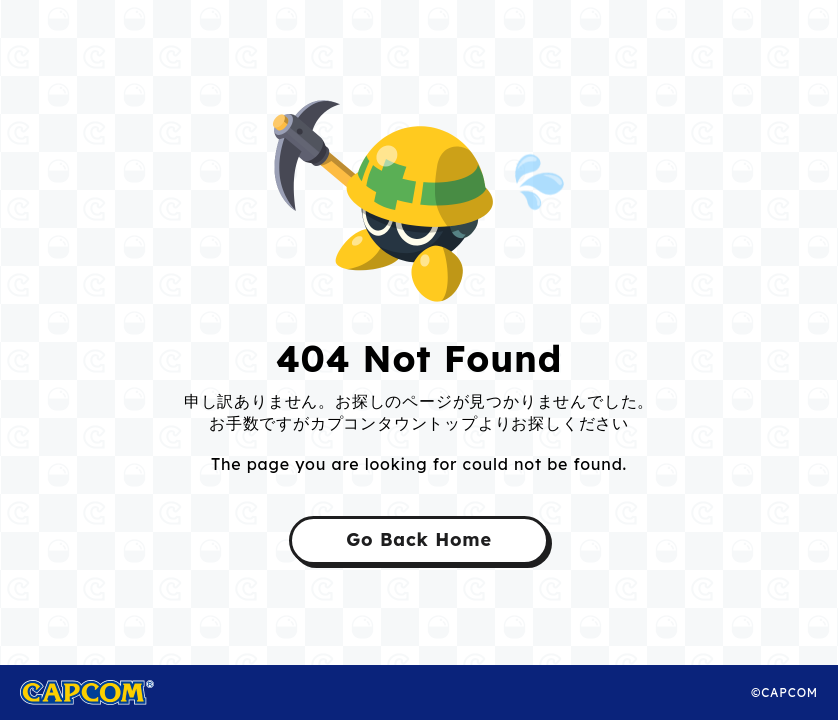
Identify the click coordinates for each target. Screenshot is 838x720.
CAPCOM (108, 692)
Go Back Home (419, 539)
